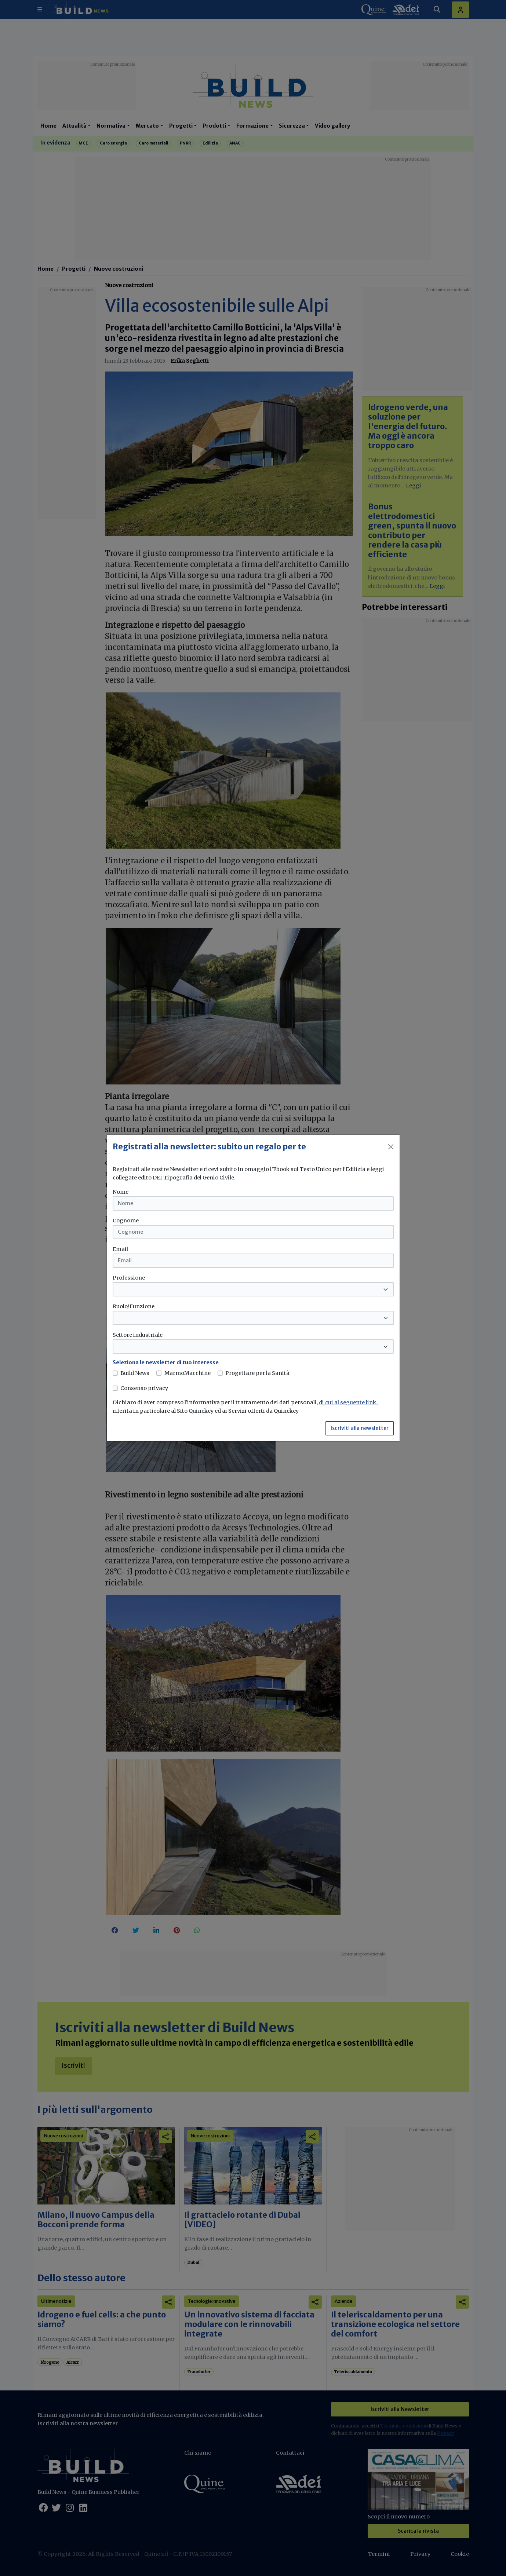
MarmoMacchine (187, 1373)
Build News (134, 1373)
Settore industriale (138, 1335)
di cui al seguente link (348, 1402)
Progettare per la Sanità (257, 1373)
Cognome (126, 1220)
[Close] (390, 1146)
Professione (129, 1277)
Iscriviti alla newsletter (360, 1428)
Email (120, 1249)
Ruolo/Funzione (133, 1306)
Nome (120, 1192)
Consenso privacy (144, 1388)
